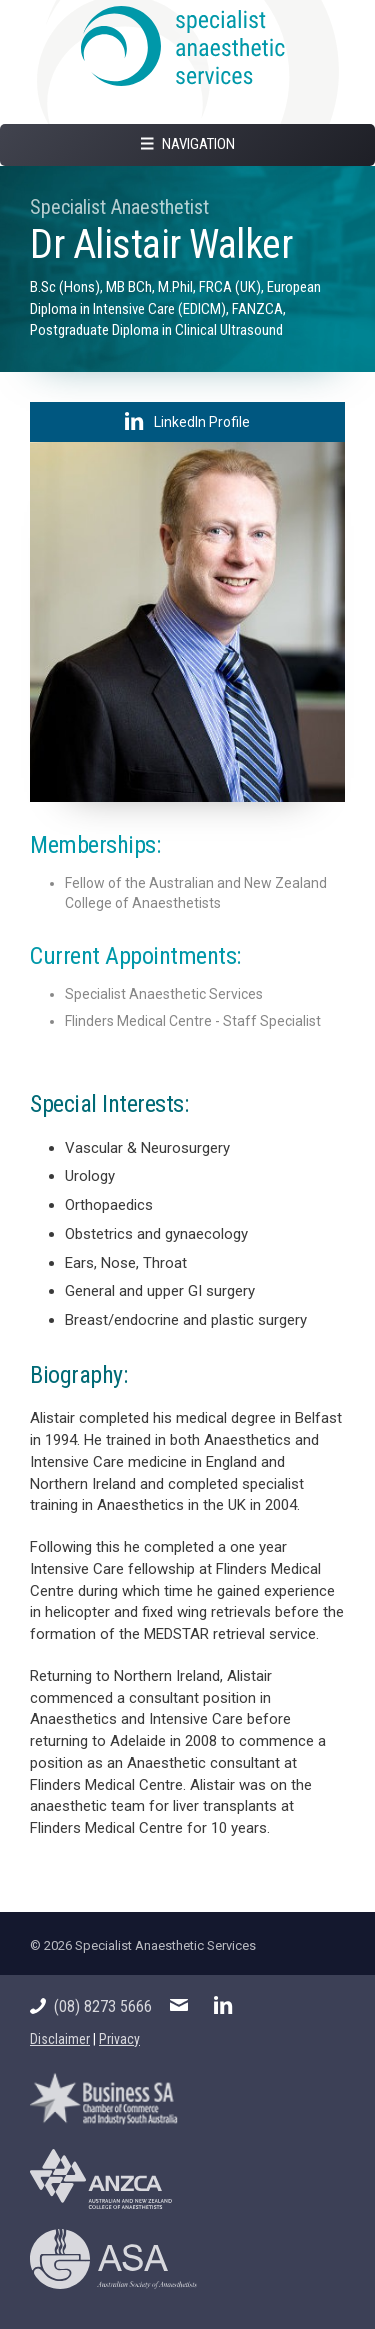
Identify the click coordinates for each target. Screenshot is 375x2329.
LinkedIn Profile (187, 421)
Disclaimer (60, 2039)
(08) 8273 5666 (91, 2006)
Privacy (119, 2039)
